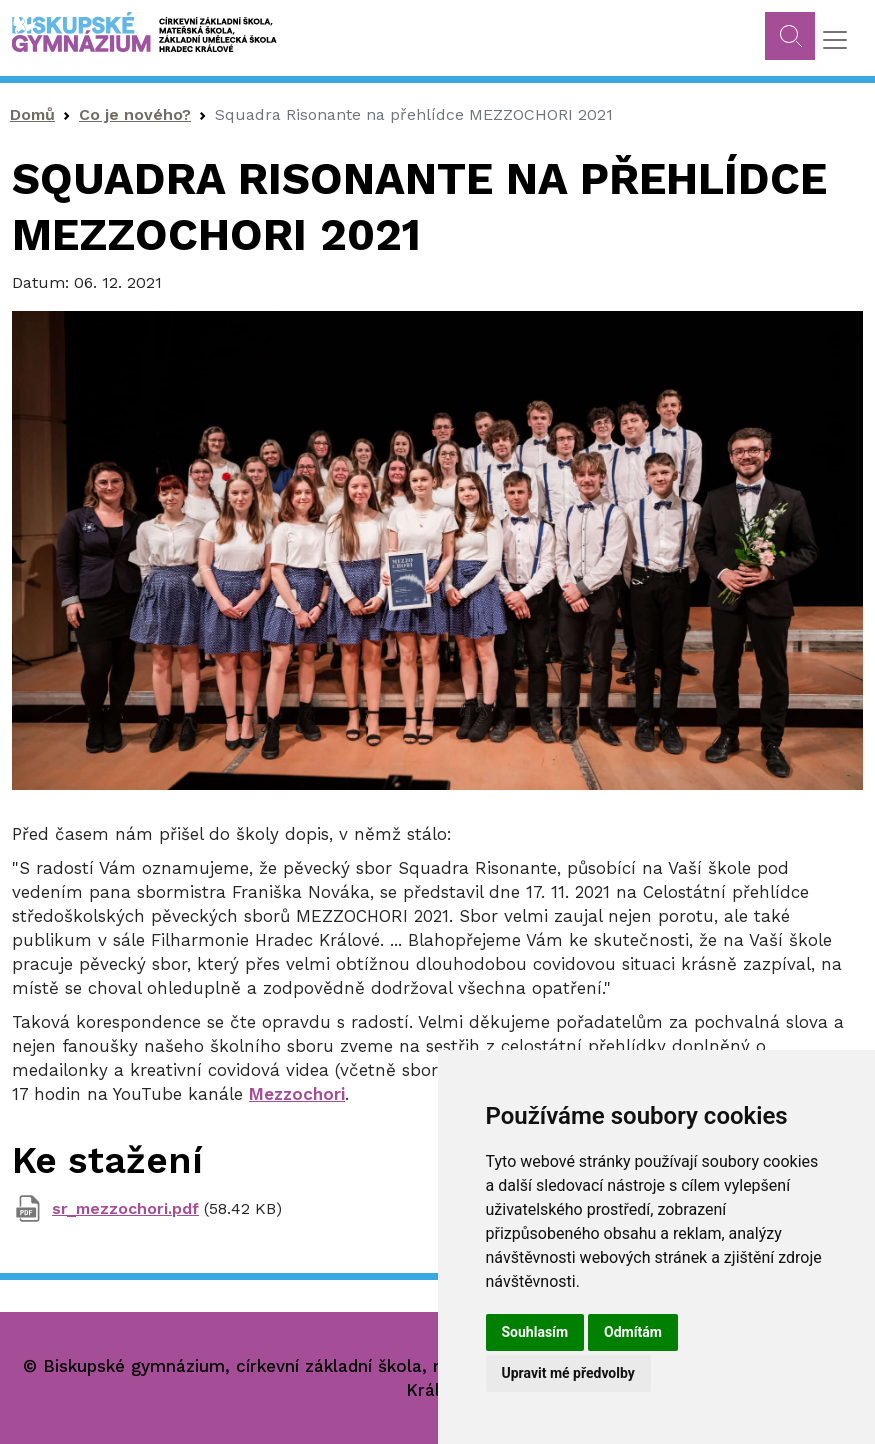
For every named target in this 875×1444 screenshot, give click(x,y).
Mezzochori (297, 1094)
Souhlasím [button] (535, 1332)
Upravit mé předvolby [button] (568, 1373)
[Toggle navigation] (835, 40)
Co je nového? (135, 114)
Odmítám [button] (633, 1332)
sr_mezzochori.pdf (125, 1208)
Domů (32, 114)
